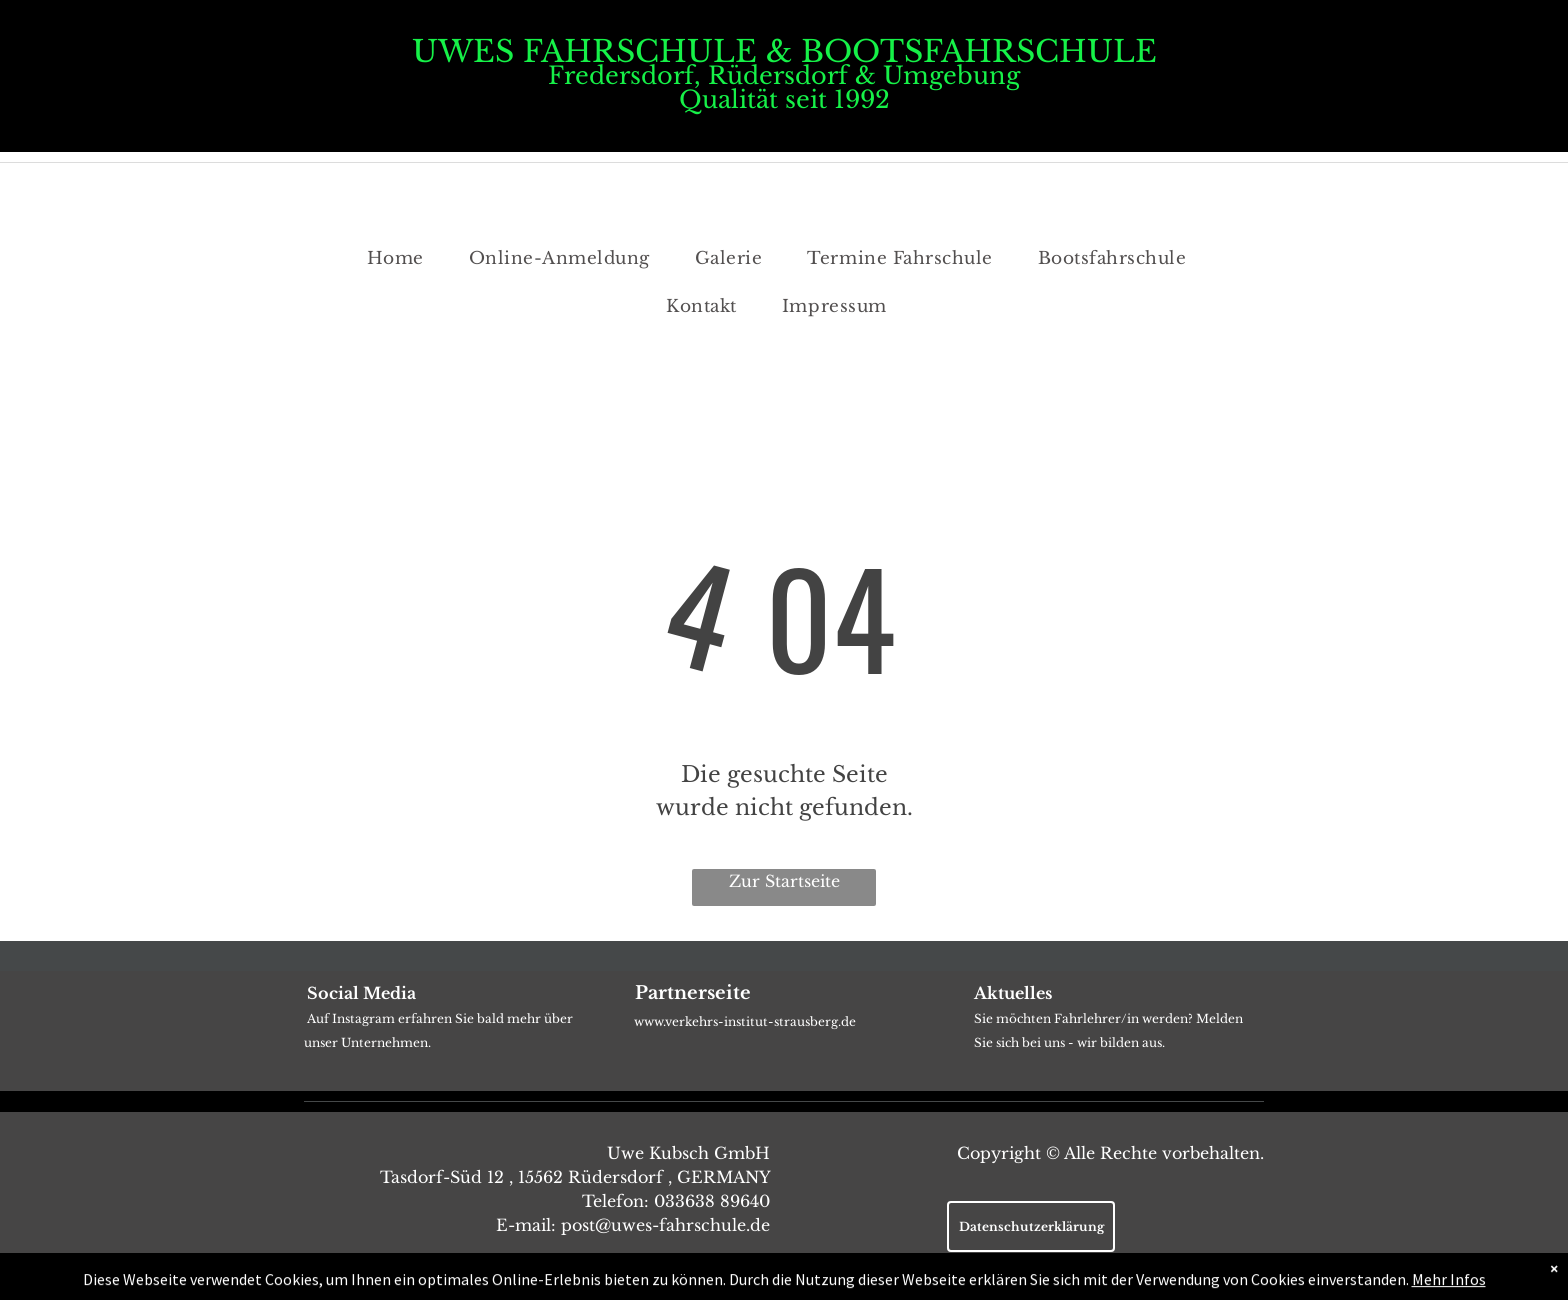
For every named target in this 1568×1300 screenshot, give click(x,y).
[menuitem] (403, 259)
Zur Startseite (784, 881)
